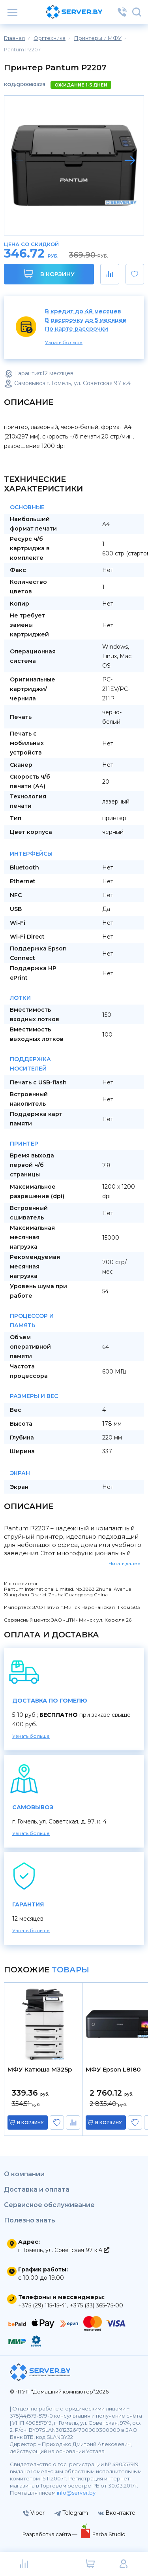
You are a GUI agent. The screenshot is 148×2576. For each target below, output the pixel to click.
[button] (130, 160)
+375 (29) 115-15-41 (42, 2305)
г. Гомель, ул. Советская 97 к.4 (63, 2250)
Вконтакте (116, 2512)
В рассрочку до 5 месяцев (85, 320)
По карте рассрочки (76, 329)
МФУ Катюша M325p (39, 2069)
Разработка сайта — (50, 2534)
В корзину (49, 273)
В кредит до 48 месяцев (83, 311)
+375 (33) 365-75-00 (96, 2305)
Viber (34, 2512)
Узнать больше (63, 342)
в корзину (30, 2122)
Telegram (71, 2512)
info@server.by (76, 2492)
